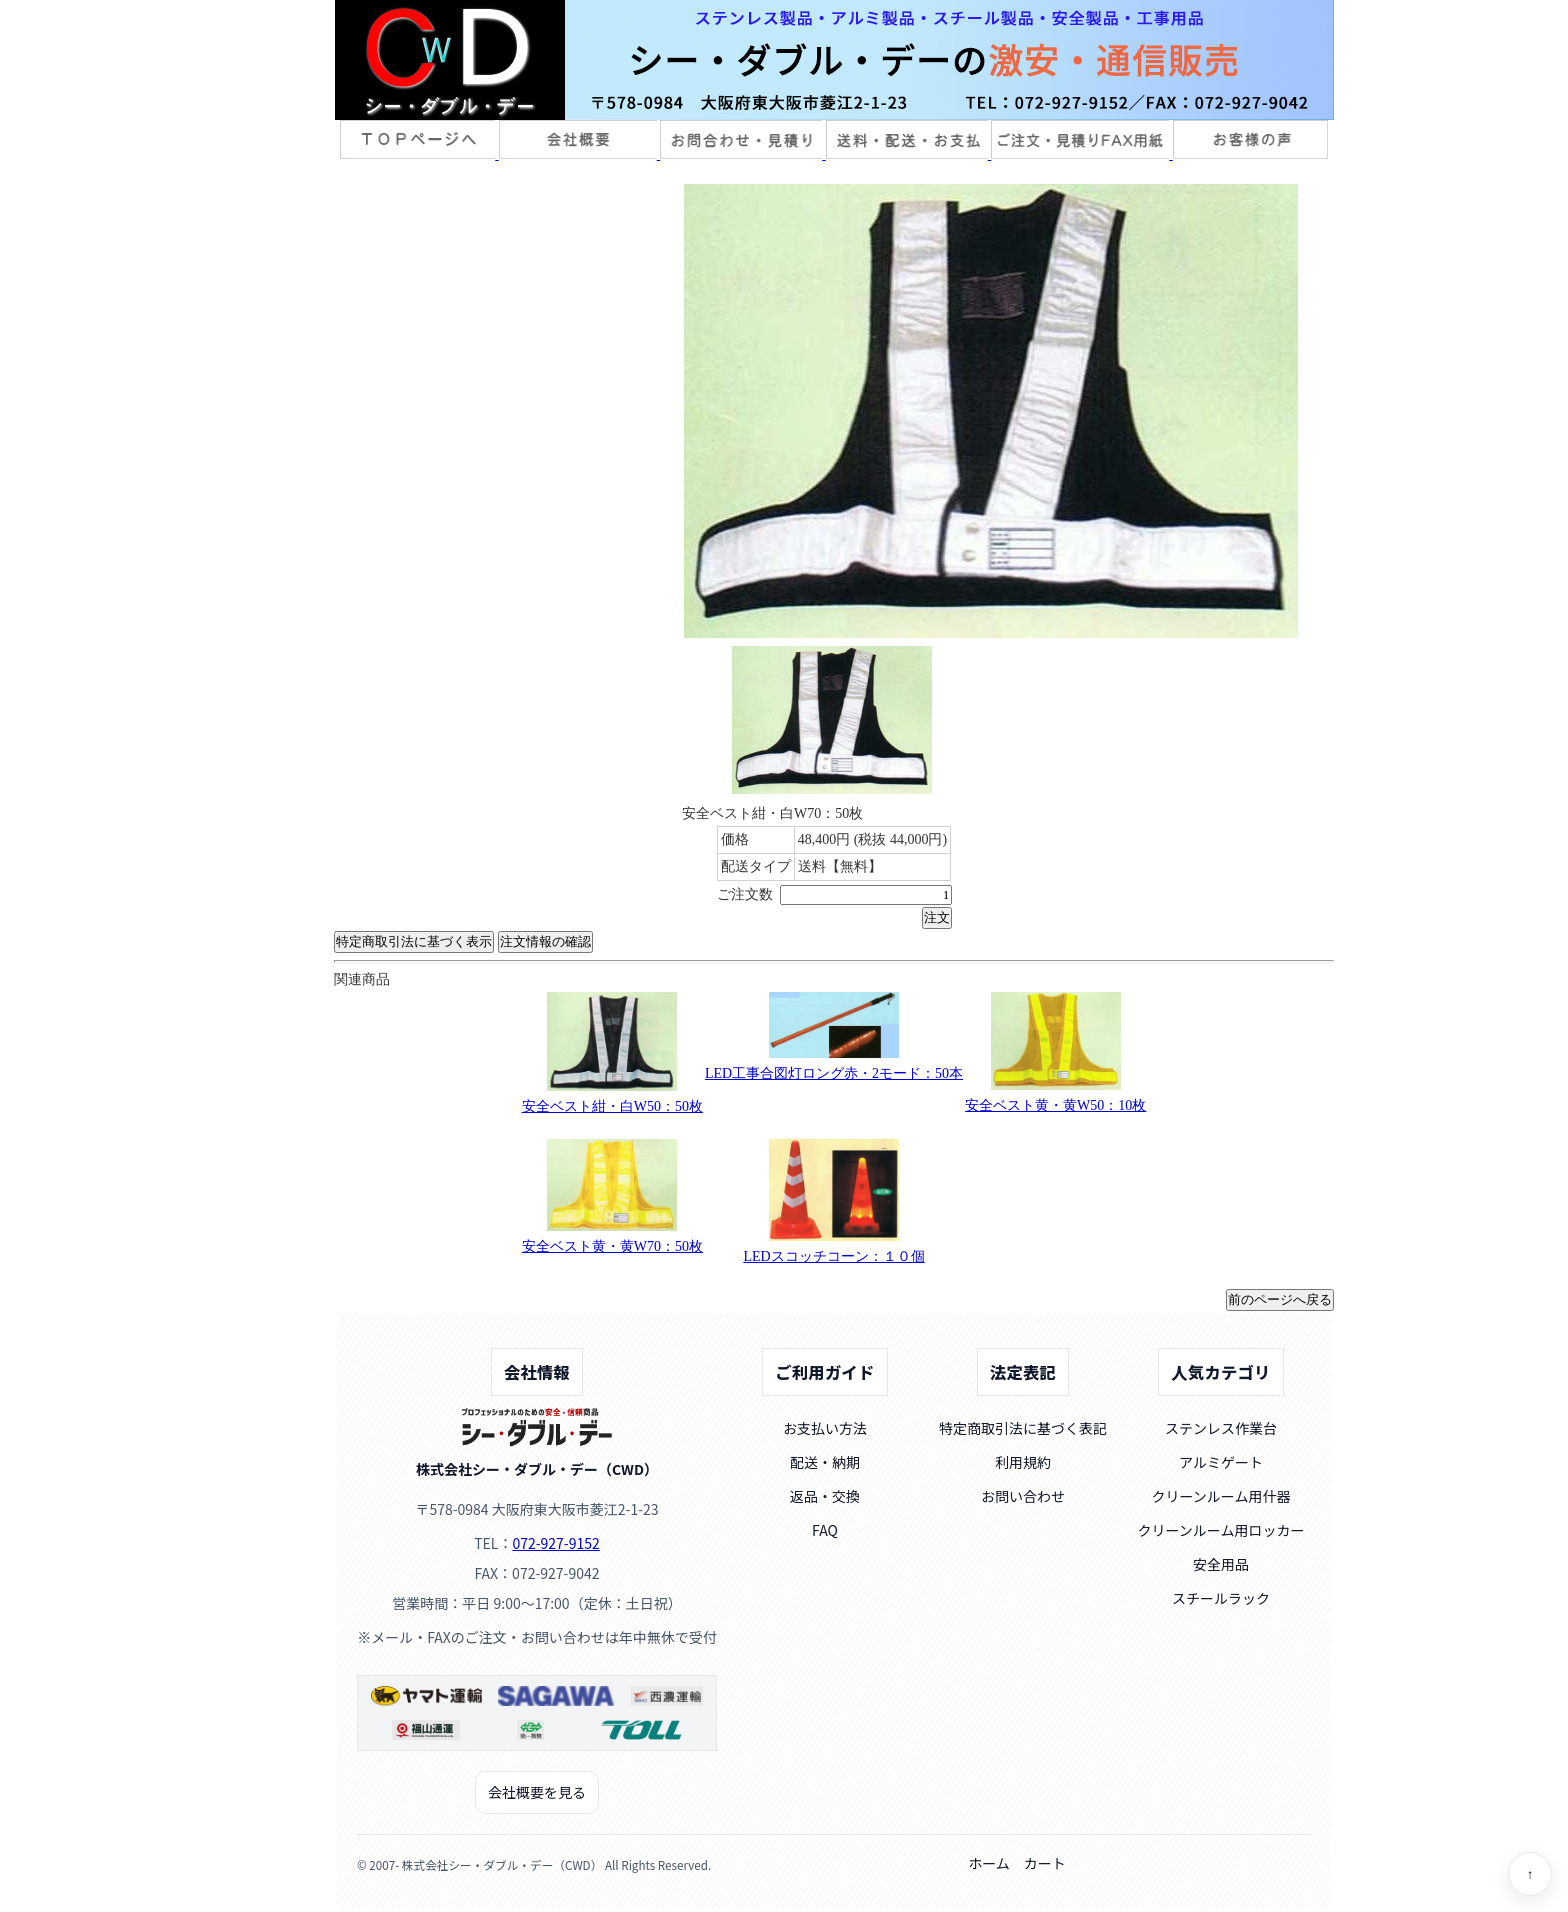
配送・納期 (825, 1462)
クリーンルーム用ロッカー (1221, 1530)
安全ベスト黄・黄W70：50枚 (612, 1246)
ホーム (989, 1863)
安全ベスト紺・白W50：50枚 (612, 1106)
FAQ (825, 1530)
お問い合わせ (1023, 1496)
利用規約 (1023, 1462)
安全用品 (1221, 1564)
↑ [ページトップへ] (1530, 1874)
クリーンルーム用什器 (1221, 1496)
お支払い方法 (825, 1428)
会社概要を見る (537, 1792)
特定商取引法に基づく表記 (1023, 1428)
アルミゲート (1221, 1462)
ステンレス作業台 (1221, 1428)
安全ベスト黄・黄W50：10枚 (1055, 1105)
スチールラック (1221, 1598)
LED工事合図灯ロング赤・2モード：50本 (834, 1073)
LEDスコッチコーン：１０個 (833, 1256)
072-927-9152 (555, 1543)
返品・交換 (825, 1496)
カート (1045, 1863)
